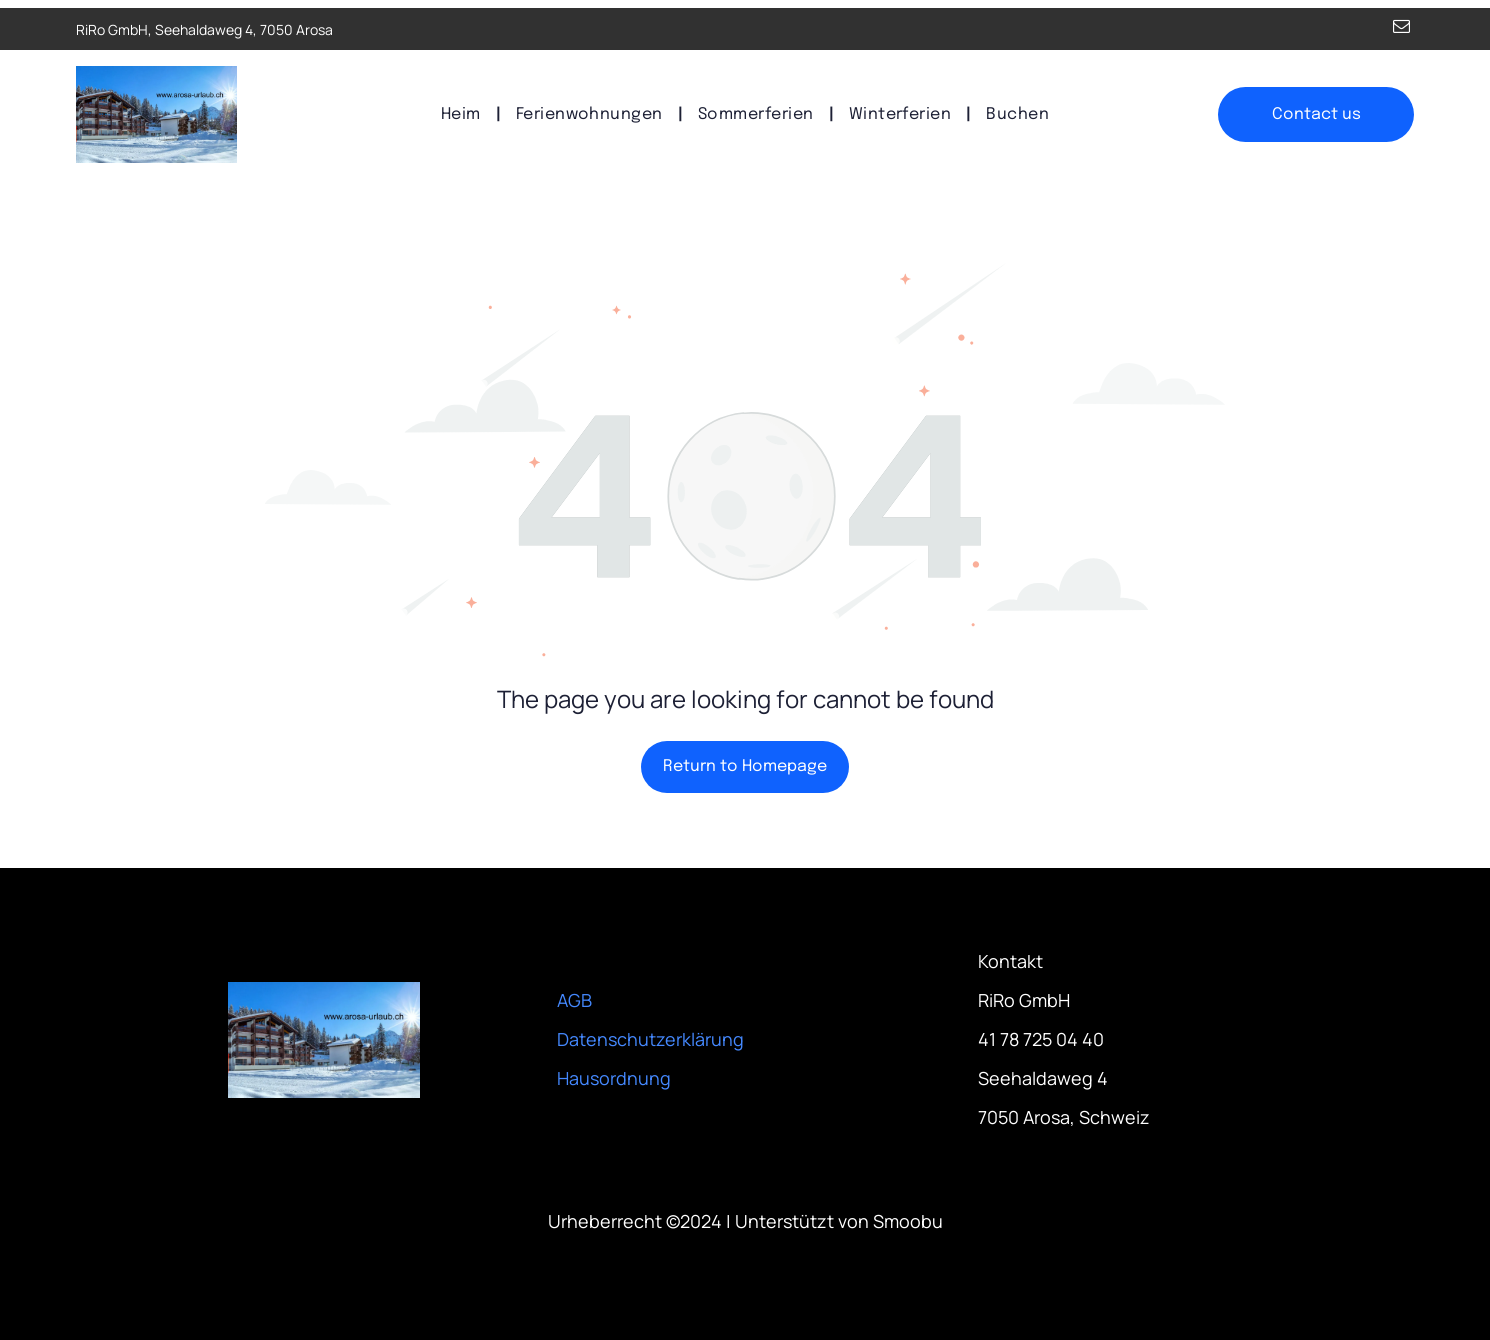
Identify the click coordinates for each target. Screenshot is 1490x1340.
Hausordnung (614, 1078)
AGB (574, 1000)
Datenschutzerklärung (650, 1039)
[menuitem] (463, 114)
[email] (1401, 29)
